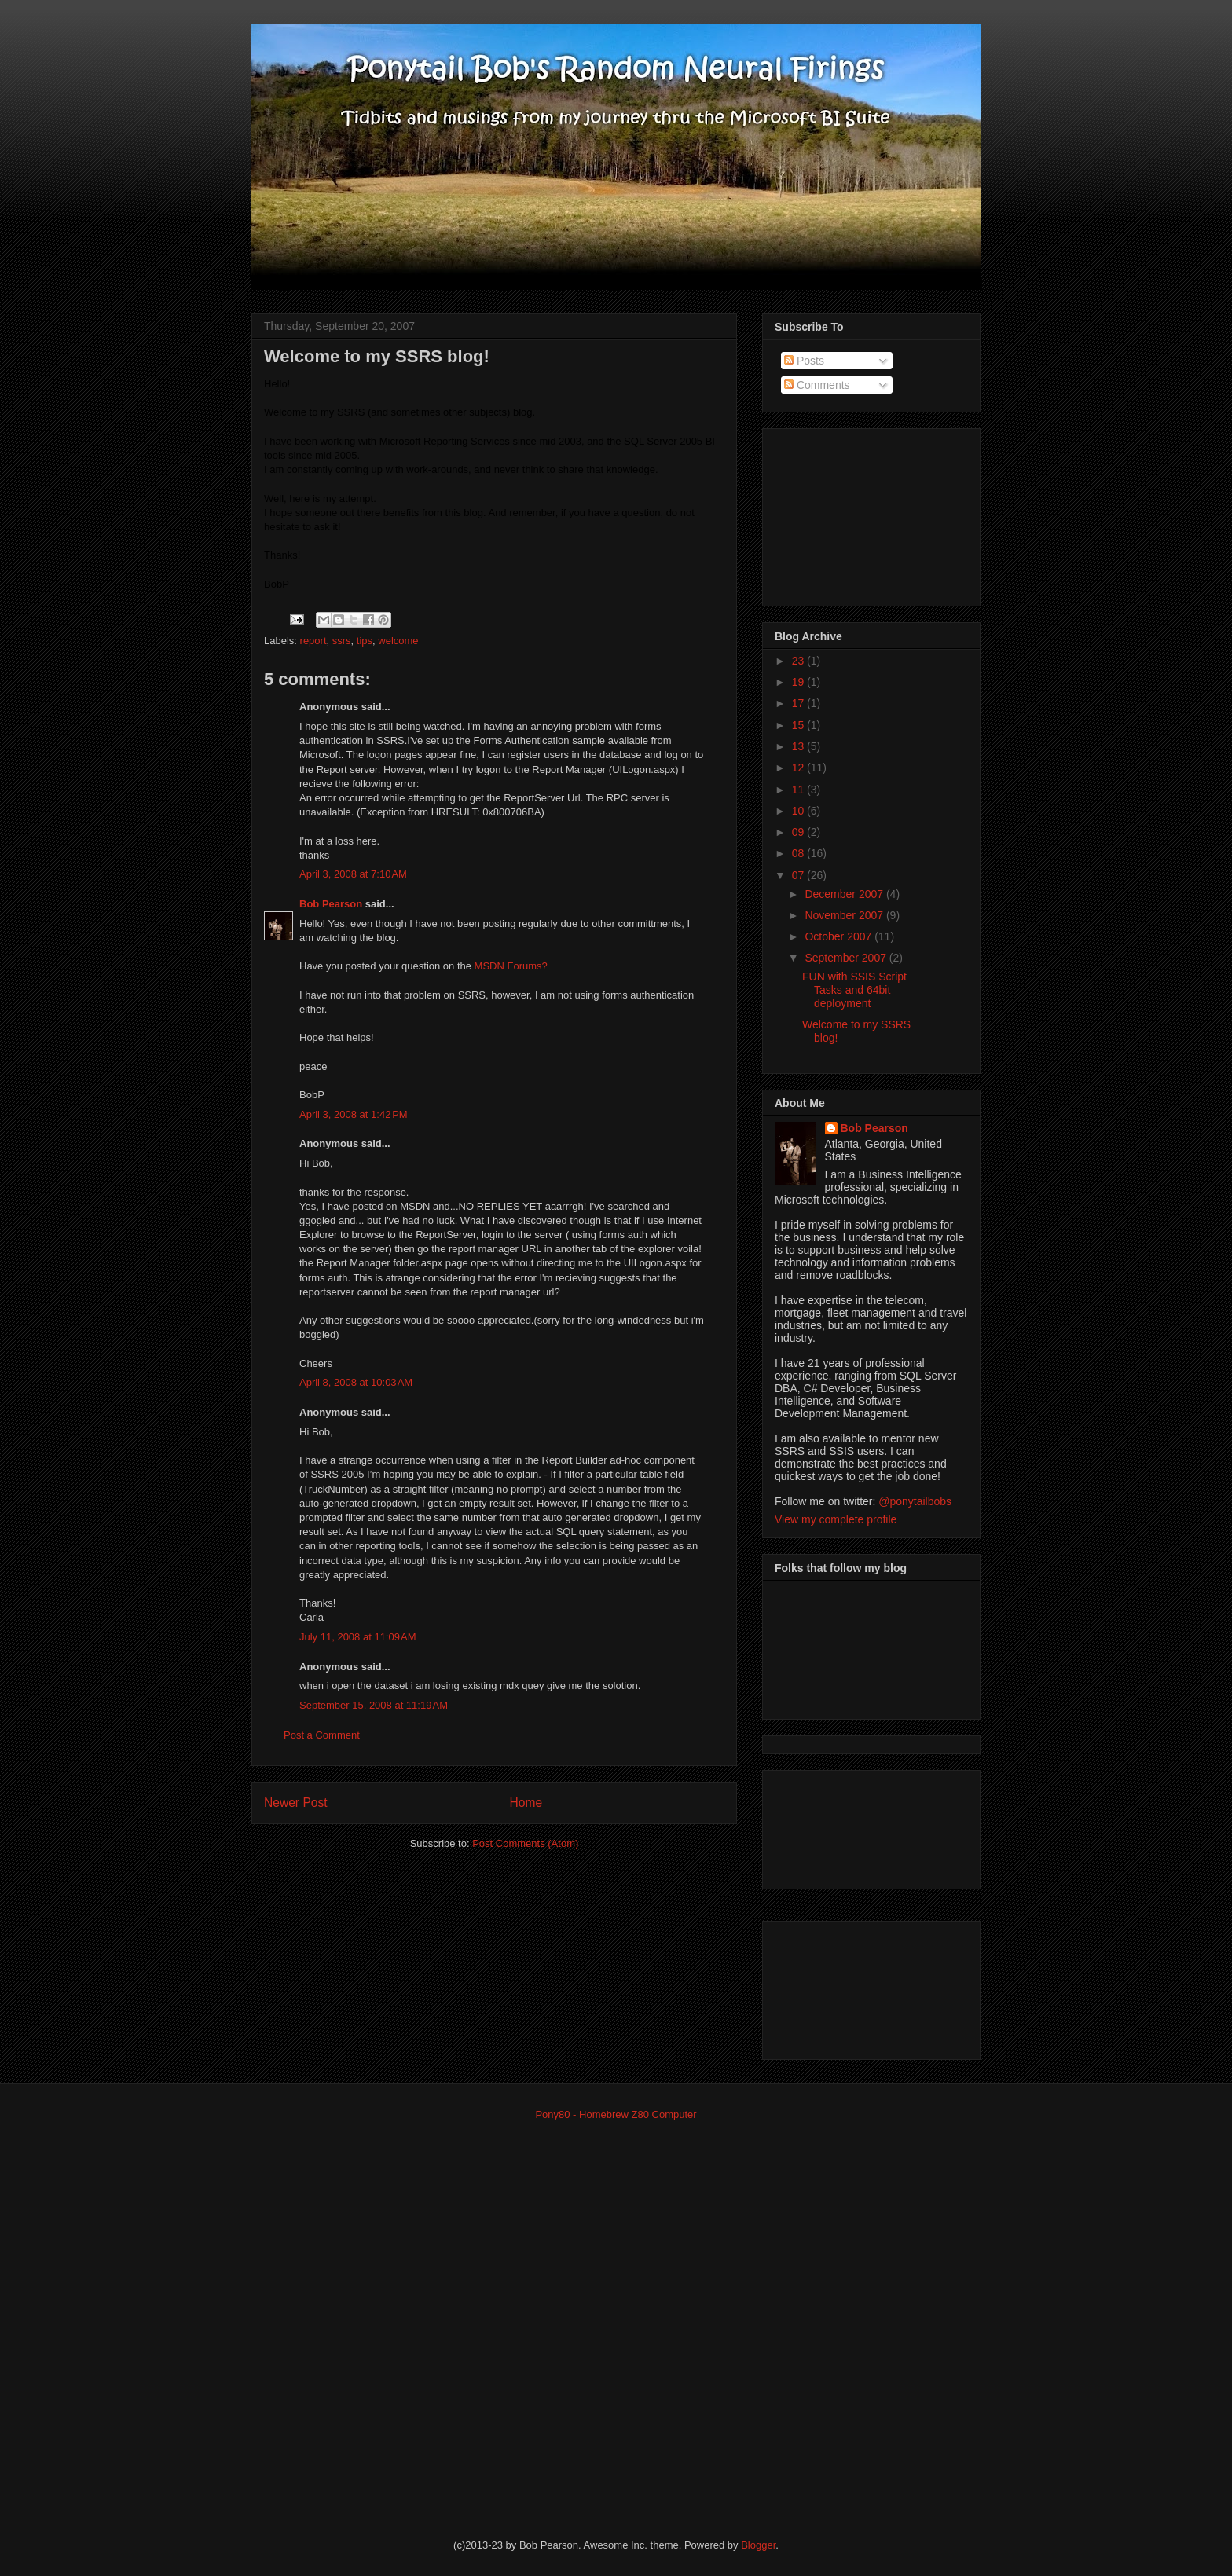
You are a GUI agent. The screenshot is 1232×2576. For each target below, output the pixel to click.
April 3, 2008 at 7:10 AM (353, 874)
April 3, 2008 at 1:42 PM (353, 1114)
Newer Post (296, 1802)
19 (799, 682)
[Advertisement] (853, 513)
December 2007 (845, 894)
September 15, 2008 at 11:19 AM (373, 1705)
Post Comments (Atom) (525, 1843)
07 (799, 875)
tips (364, 641)
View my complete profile (835, 1519)
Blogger (758, 2545)
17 (799, 703)
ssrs (341, 641)
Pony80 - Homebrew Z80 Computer (615, 2114)
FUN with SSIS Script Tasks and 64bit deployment (854, 990)
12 (799, 767)
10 (799, 810)
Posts (804, 360)
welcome (398, 641)
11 (799, 789)
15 (799, 725)
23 (799, 660)
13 (799, 746)
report (313, 641)
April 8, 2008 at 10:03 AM (355, 1382)
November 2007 (845, 915)
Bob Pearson (330, 904)
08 (799, 853)
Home (526, 1802)
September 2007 (847, 957)
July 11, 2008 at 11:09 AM (357, 1637)
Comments (817, 385)
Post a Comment (322, 1735)
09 (799, 832)
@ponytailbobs (915, 1501)
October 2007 (839, 936)
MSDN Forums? (511, 966)
